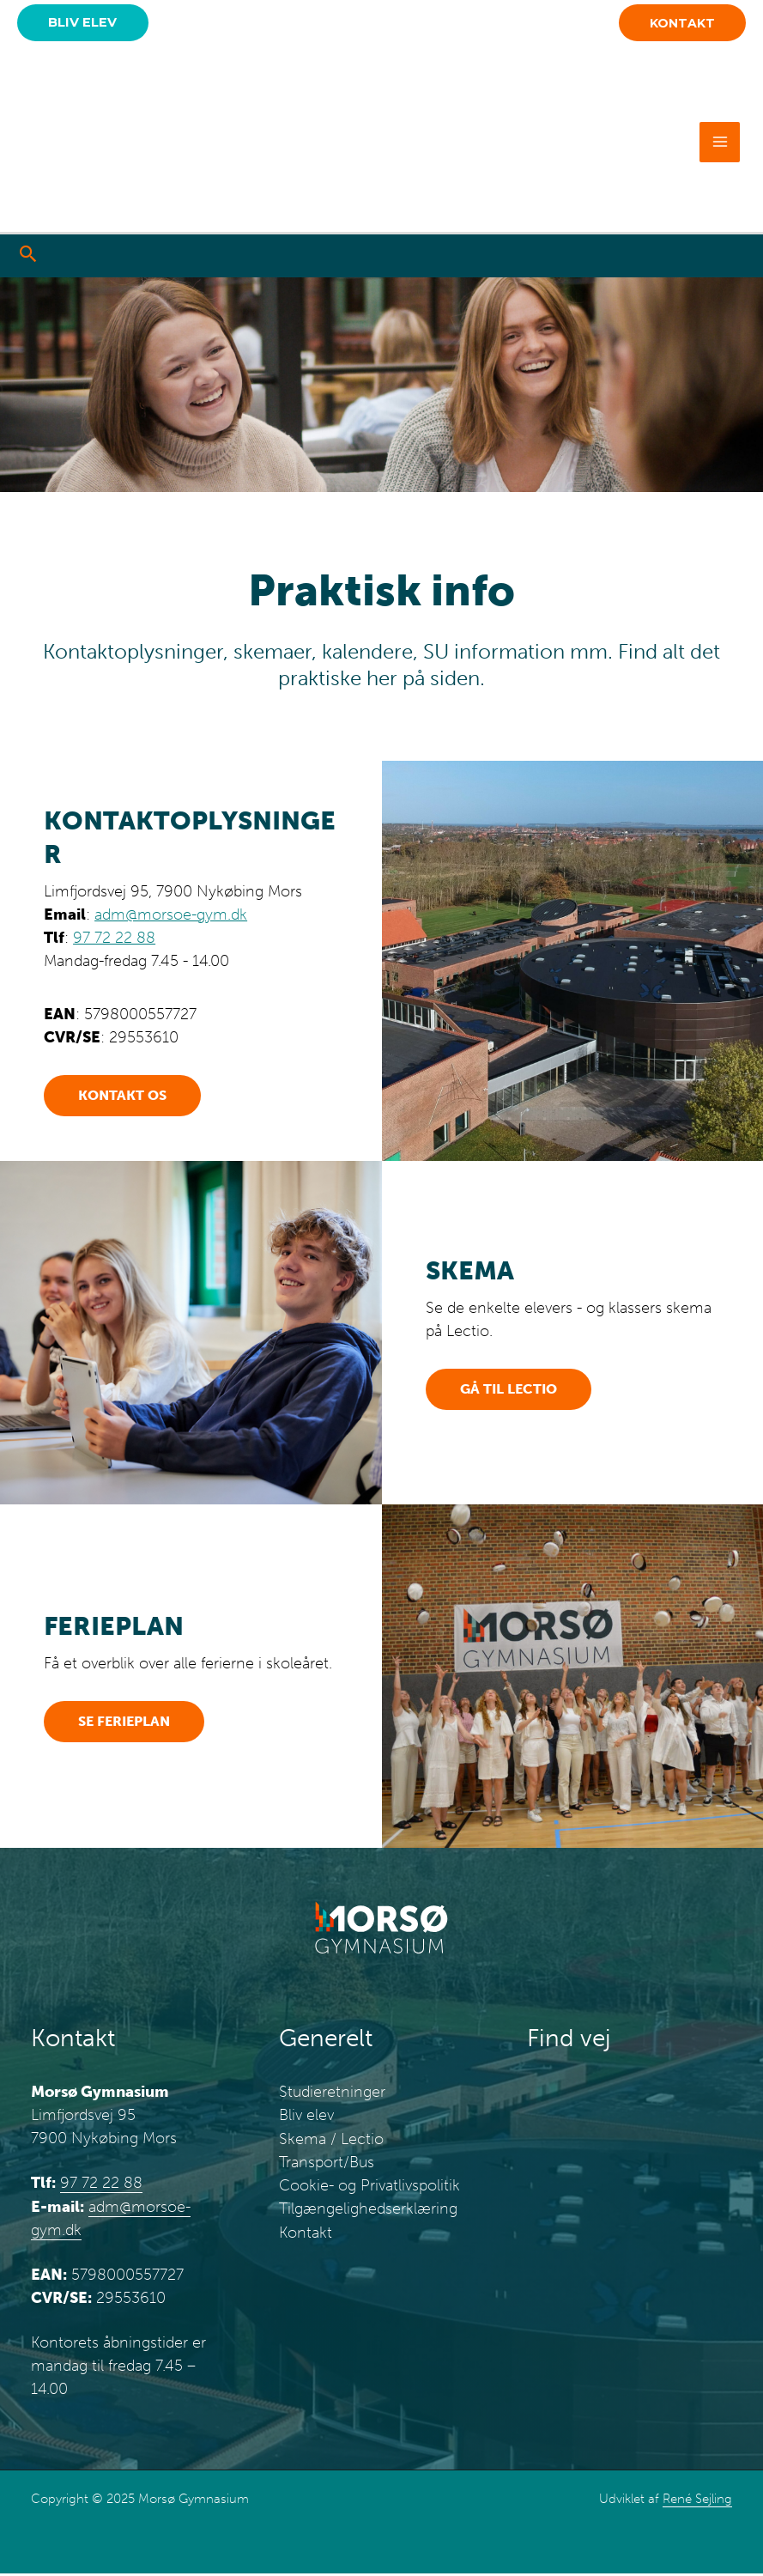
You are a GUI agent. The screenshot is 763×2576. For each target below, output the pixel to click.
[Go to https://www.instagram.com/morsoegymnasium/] (643, 257)
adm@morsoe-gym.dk (170, 917)
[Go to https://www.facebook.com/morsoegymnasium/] (607, 257)
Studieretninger (332, 2094)
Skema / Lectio (331, 2140)
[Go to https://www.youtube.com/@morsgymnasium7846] (715, 257)
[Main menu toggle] (719, 144)
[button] (85, 23)
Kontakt (305, 2233)
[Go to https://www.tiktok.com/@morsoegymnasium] (679, 257)
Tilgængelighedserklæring (368, 2210)
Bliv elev (306, 2117)
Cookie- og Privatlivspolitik (369, 2187)
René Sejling (697, 2501)
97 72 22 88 (114, 940)
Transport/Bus (326, 2163)
